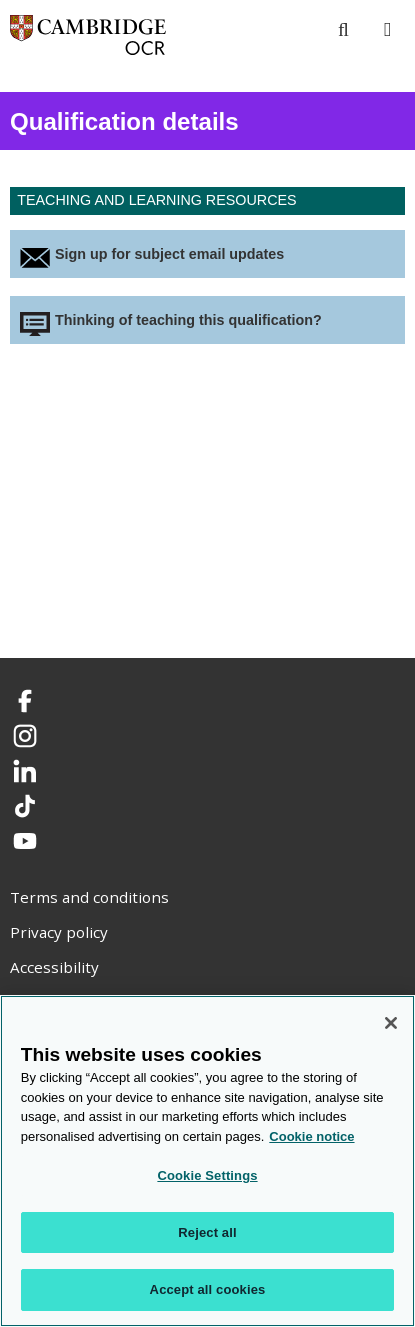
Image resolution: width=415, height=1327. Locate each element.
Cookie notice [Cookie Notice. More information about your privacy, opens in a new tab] (311, 1136)
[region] (207, 1161)
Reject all (207, 1232)
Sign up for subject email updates (169, 254)
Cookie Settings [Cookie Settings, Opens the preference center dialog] (207, 1175)
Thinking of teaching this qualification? (188, 320)
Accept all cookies (208, 1289)
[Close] (391, 1023)
